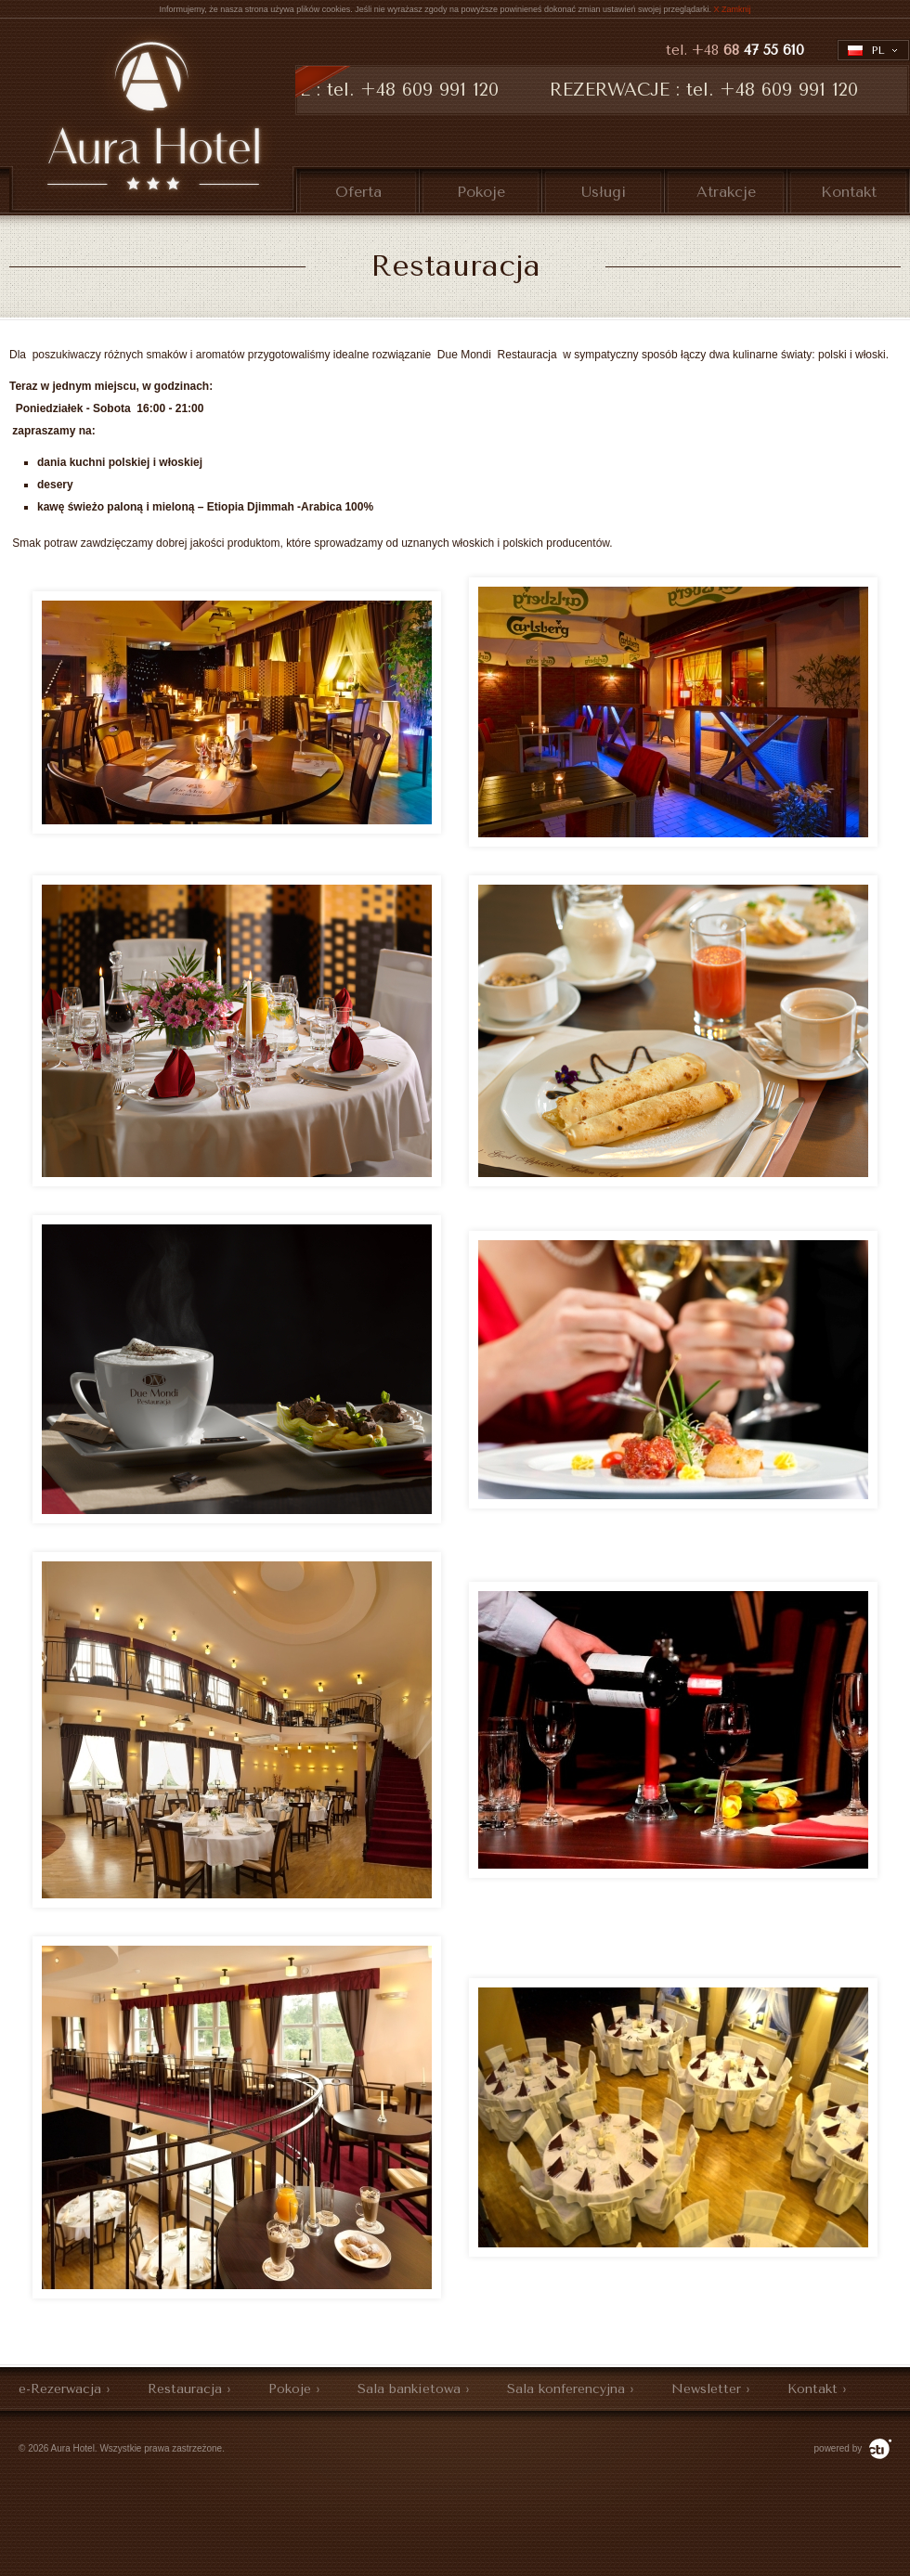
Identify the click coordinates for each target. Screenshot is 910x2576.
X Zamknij (732, 9)
